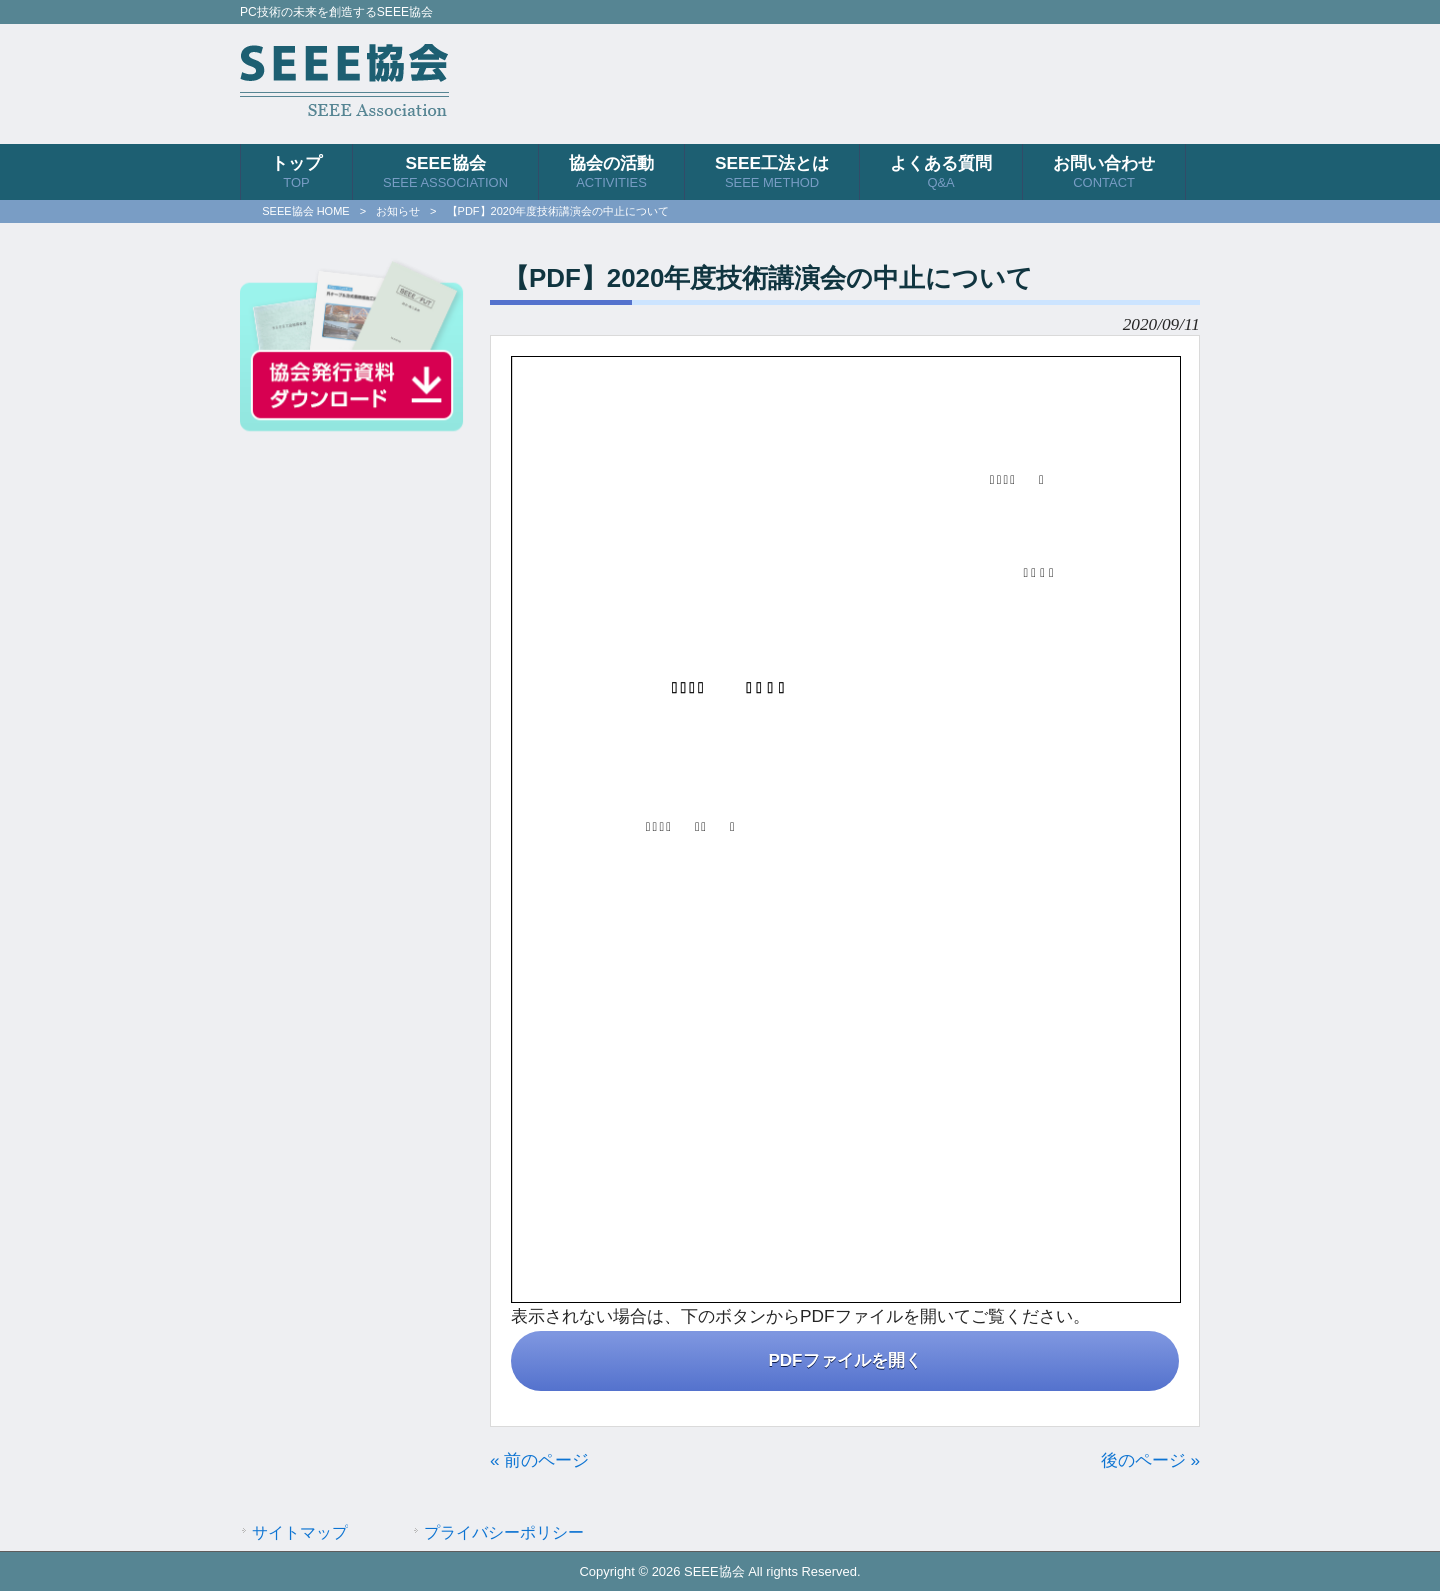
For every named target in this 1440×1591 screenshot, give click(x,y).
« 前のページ (539, 1460)
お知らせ (398, 211)
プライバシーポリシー (504, 1532)
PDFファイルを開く (845, 1360)
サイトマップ (300, 1532)
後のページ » (1150, 1460)
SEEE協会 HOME (305, 211)
